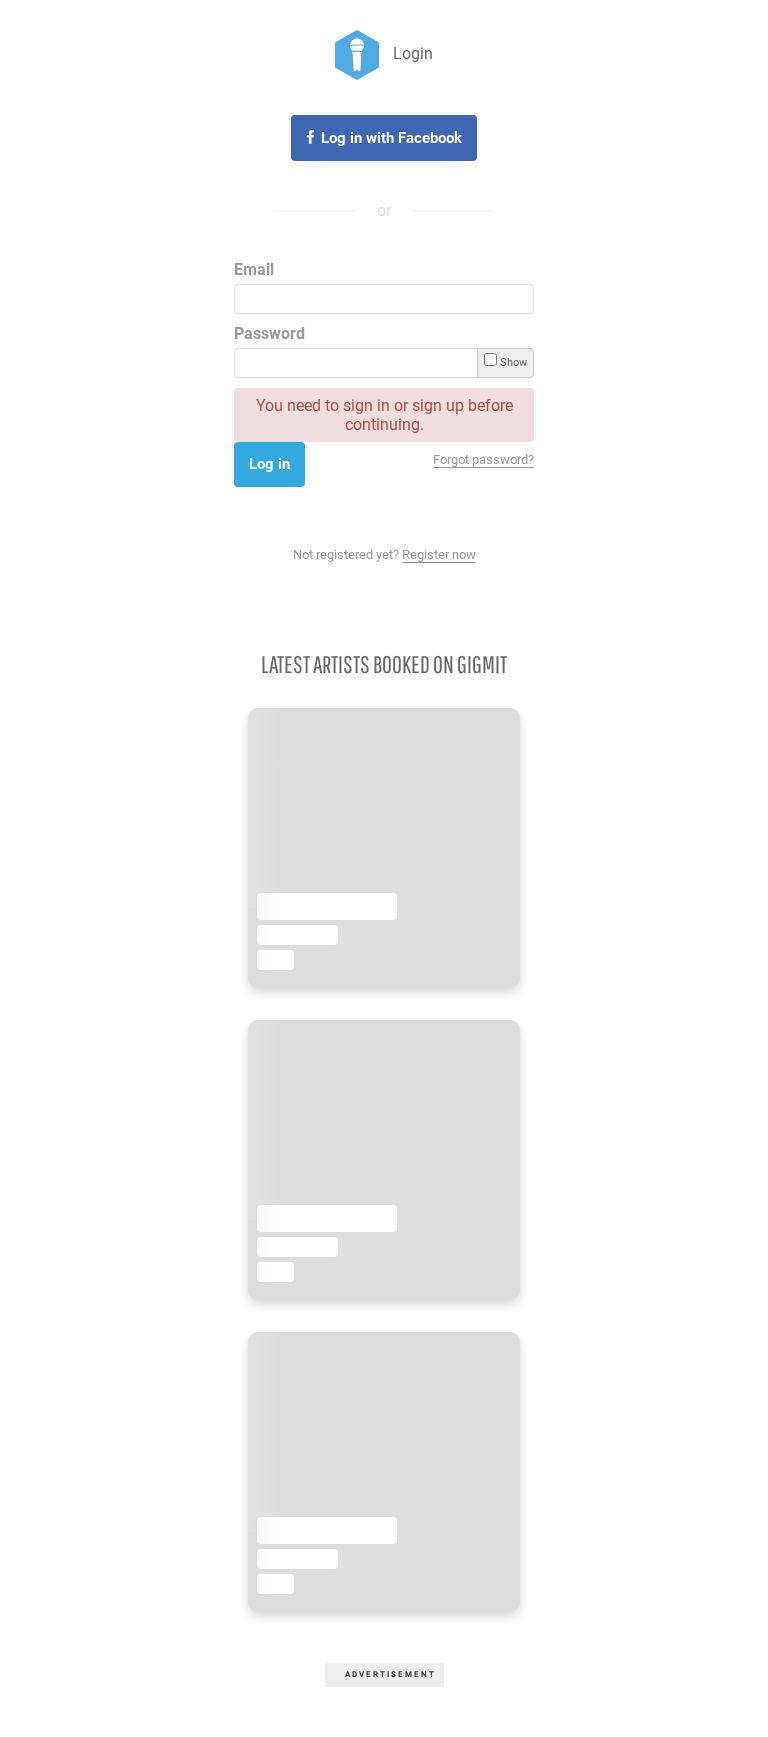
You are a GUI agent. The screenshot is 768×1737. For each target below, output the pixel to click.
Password (269, 333)
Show (505, 361)
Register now (439, 554)
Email (254, 269)
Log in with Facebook (391, 138)
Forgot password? (483, 459)
